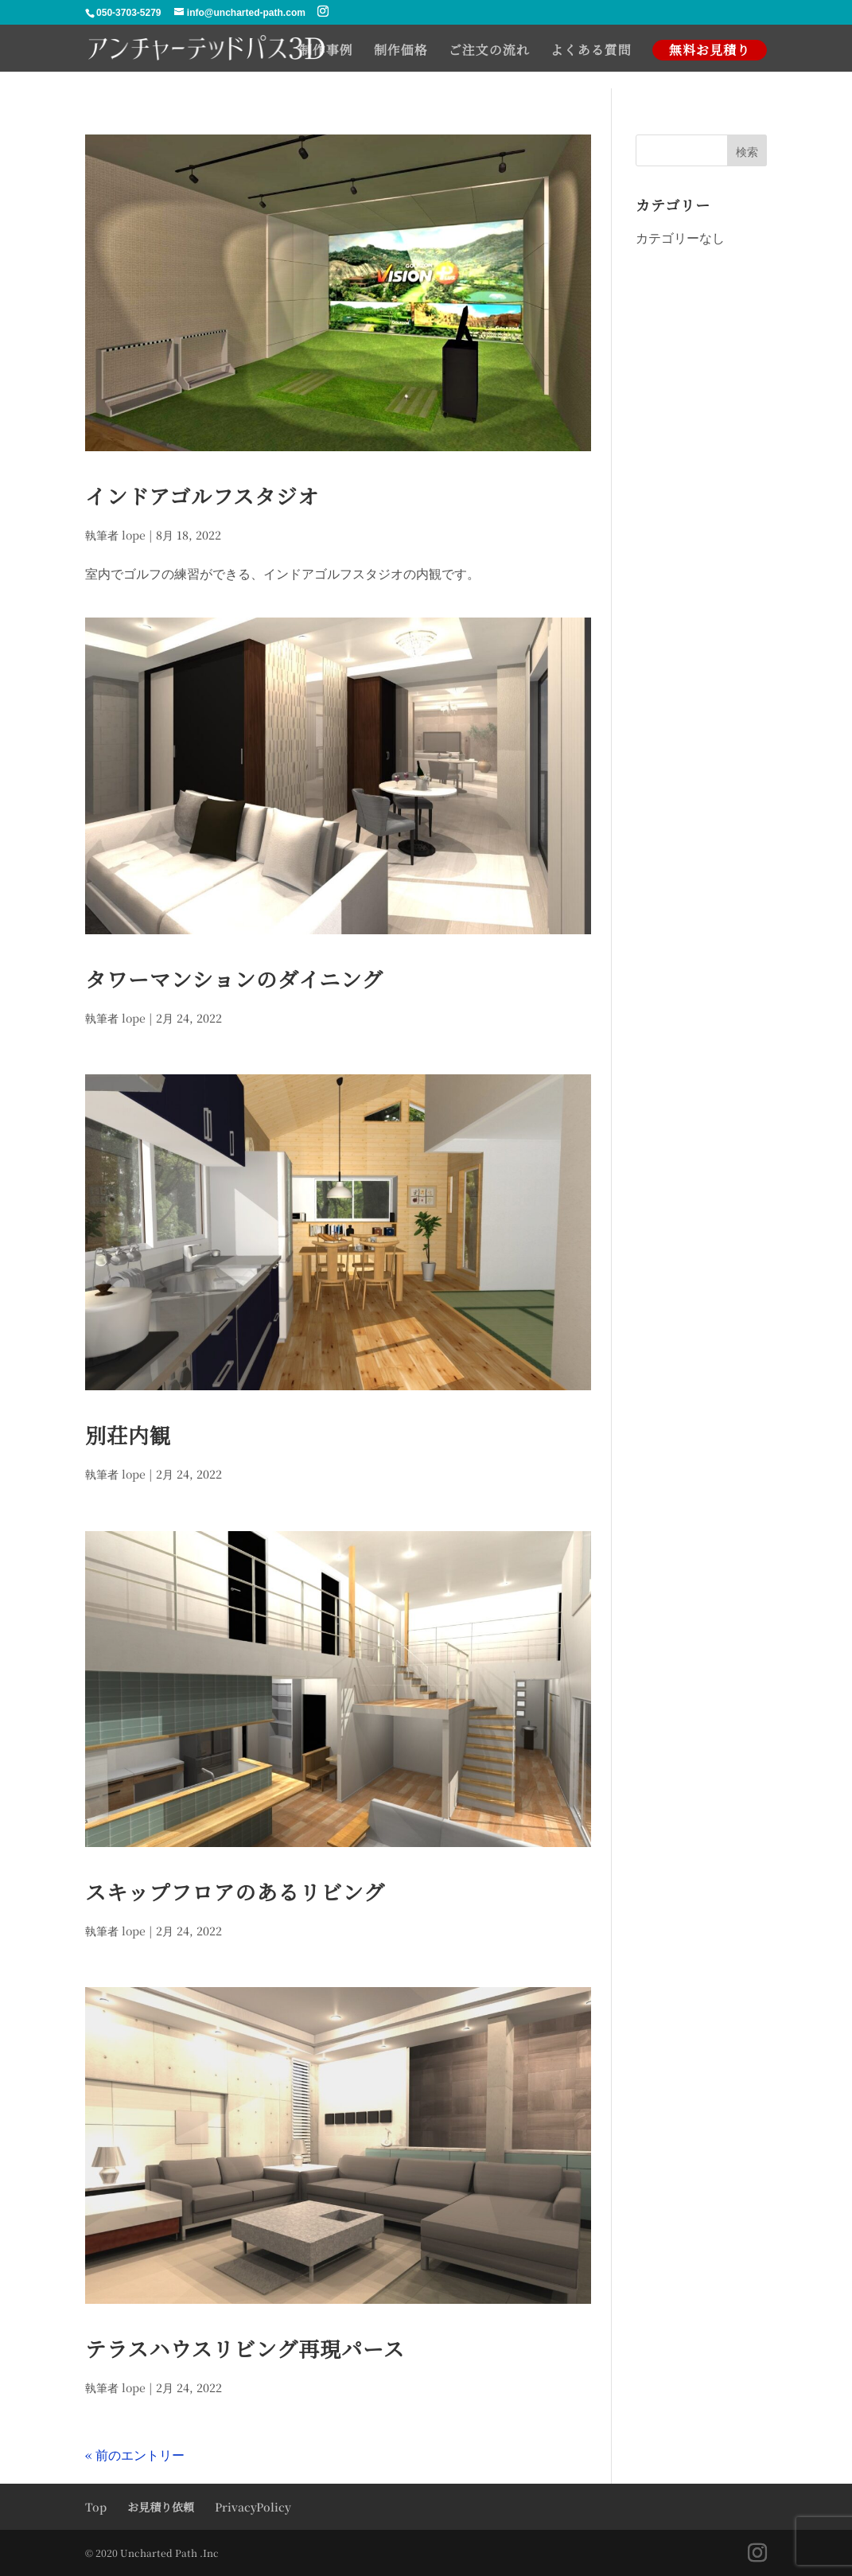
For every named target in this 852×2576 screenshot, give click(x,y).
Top (96, 2507)
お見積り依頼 (160, 2507)
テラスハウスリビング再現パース (245, 2348)
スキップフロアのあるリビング (235, 1891)
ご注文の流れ (489, 52)
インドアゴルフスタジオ (202, 495)
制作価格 (401, 52)
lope (134, 535)
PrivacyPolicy (253, 2507)
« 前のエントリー (135, 2454)
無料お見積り (709, 50)
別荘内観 (128, 1434)
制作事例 (326, 52)
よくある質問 (591, 52)
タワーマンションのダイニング (234, 978)
